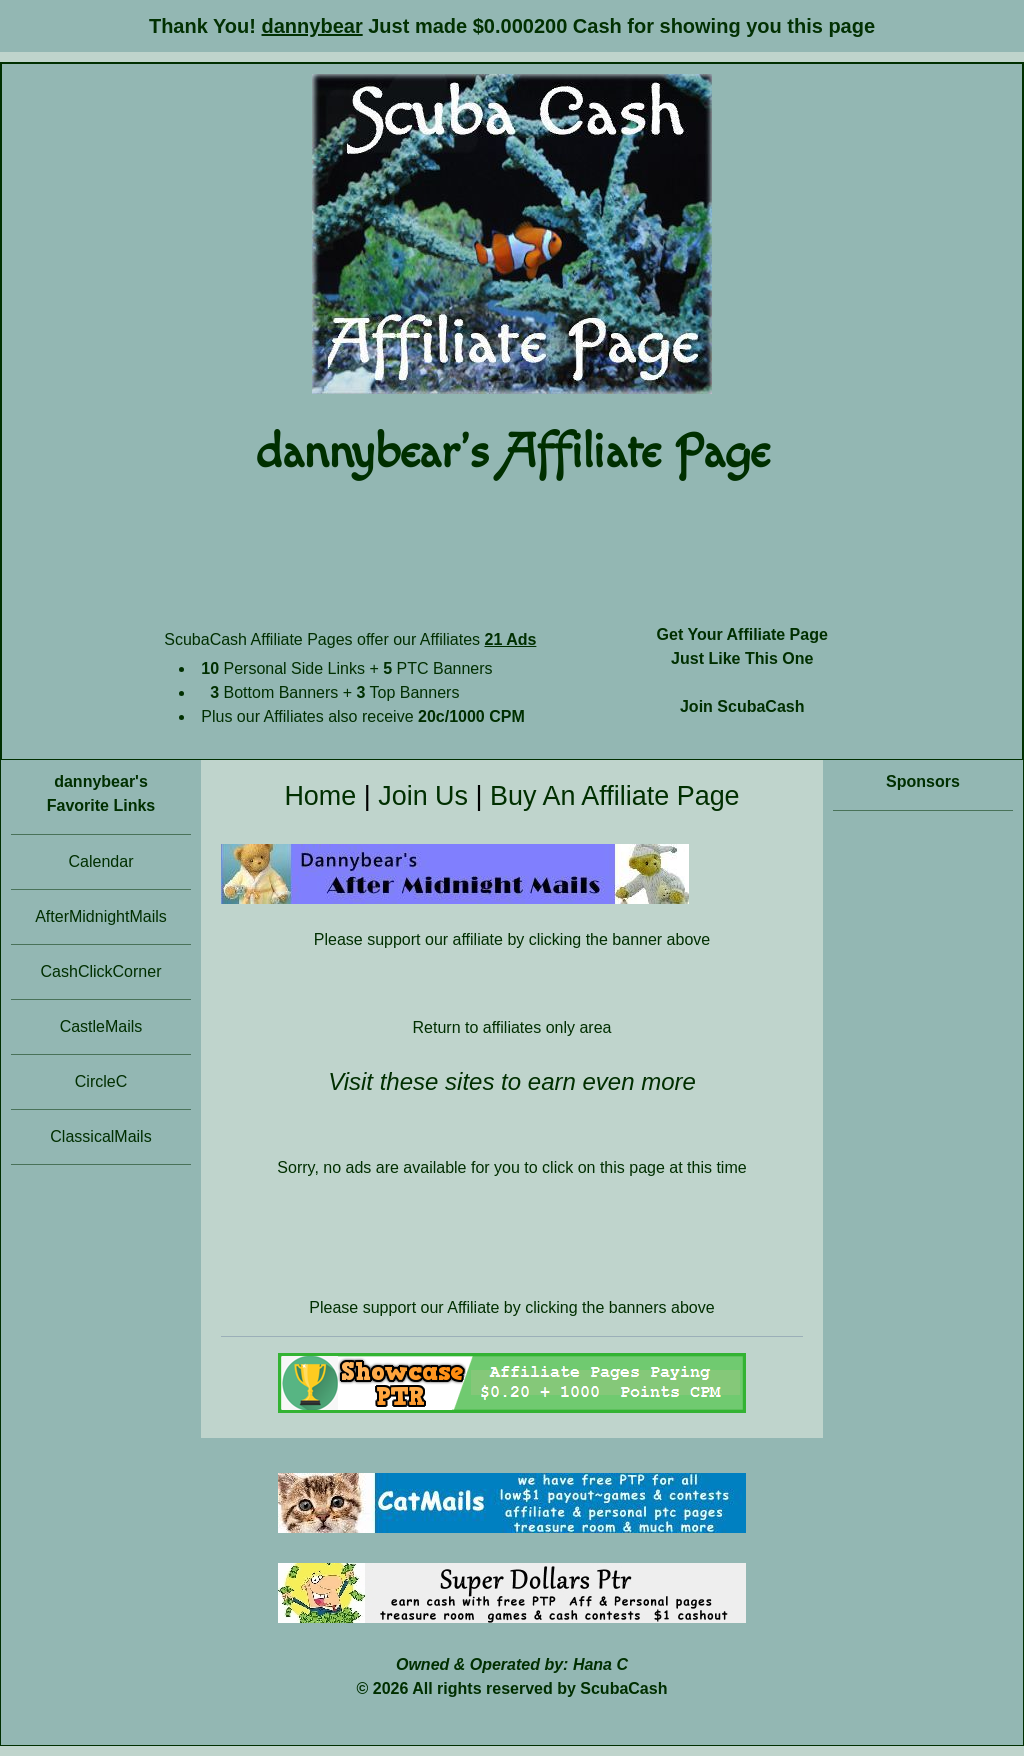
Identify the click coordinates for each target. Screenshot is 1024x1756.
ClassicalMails (100, 1136)
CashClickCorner (101, 971)
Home (320, 796)
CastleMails (101, 1026)
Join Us (423, 796)
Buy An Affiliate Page (615, 796)
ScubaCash (623, 1688)
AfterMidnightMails (101, 916)
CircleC (101, 1081)
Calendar (101, 861)
